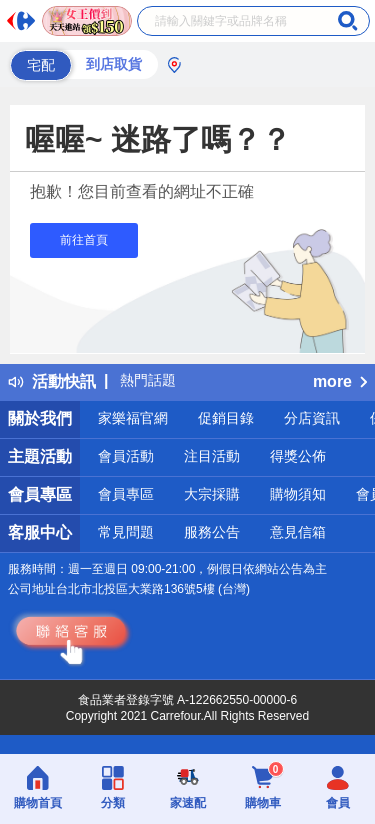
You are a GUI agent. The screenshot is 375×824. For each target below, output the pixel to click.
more (340, 381)
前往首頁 (84, 240)
